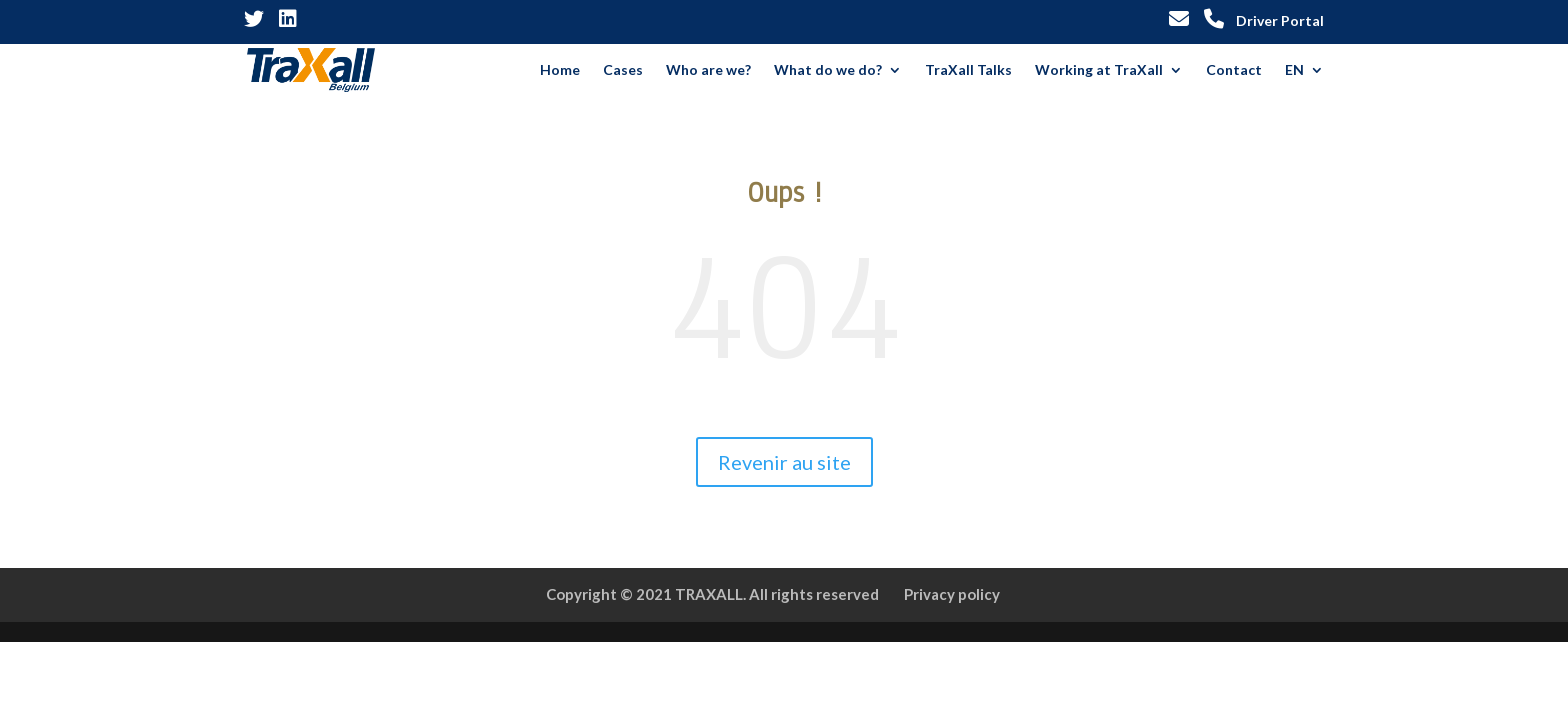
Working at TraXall (1099, 70)
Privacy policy (952, 594)
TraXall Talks (968, 70)
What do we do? (828, 70)
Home (560, 70)
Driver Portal (1280, 22)
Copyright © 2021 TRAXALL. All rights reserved (712, 594)
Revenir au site (784, 462)
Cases (623, 70)
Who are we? (708, 70)
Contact (1234, 70)
